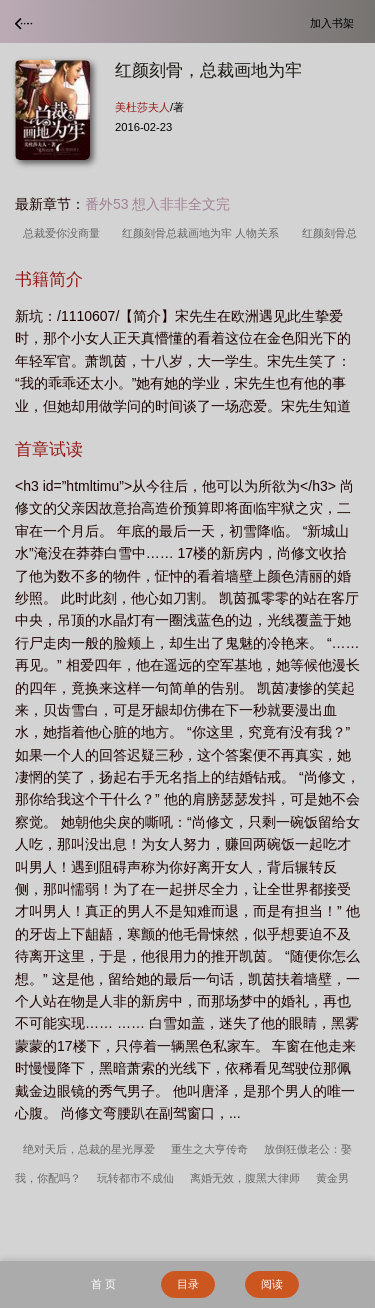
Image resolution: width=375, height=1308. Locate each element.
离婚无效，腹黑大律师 (245, 1178)
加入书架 (335, 22)
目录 (188, 1284)
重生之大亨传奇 (209, 1149)
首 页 (103, 1284)
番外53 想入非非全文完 (157, 204)
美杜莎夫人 (142, 107)
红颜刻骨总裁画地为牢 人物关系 (203, 233)
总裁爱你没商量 (64, 233)
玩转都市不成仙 (135, 1178)
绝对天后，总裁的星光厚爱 (89, 1149)
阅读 (272, 1284)
